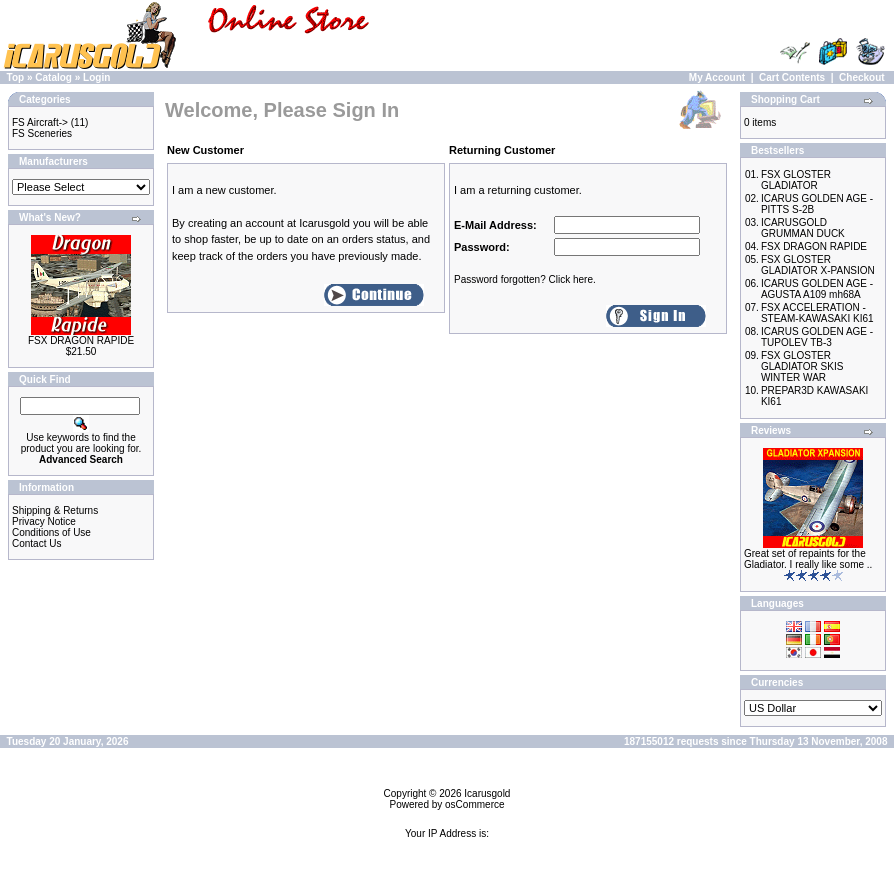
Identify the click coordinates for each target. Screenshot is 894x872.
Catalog (53, 77)
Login (96, 77)
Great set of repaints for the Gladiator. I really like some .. (808, 559)
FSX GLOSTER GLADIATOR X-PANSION (818, 265)
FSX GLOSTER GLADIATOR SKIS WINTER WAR (802, 366)
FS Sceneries (42, 133)
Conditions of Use (51, 532)
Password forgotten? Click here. (525, 279)
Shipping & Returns (55, 510)
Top (16, 77)
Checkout (862, 77)
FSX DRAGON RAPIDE (81, 340)
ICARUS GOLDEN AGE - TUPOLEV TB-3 (817, 337)
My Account (717, 77)
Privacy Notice (44, 521)
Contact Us (36, 543)
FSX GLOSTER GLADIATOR (796, 180)
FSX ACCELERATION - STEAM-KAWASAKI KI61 (817, 313)
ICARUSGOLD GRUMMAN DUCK (803, 228)
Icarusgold (487, 793)
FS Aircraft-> (40, 122)
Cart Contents (792, 77)
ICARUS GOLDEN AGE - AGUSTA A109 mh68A (817, 289)
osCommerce (474, 804)
